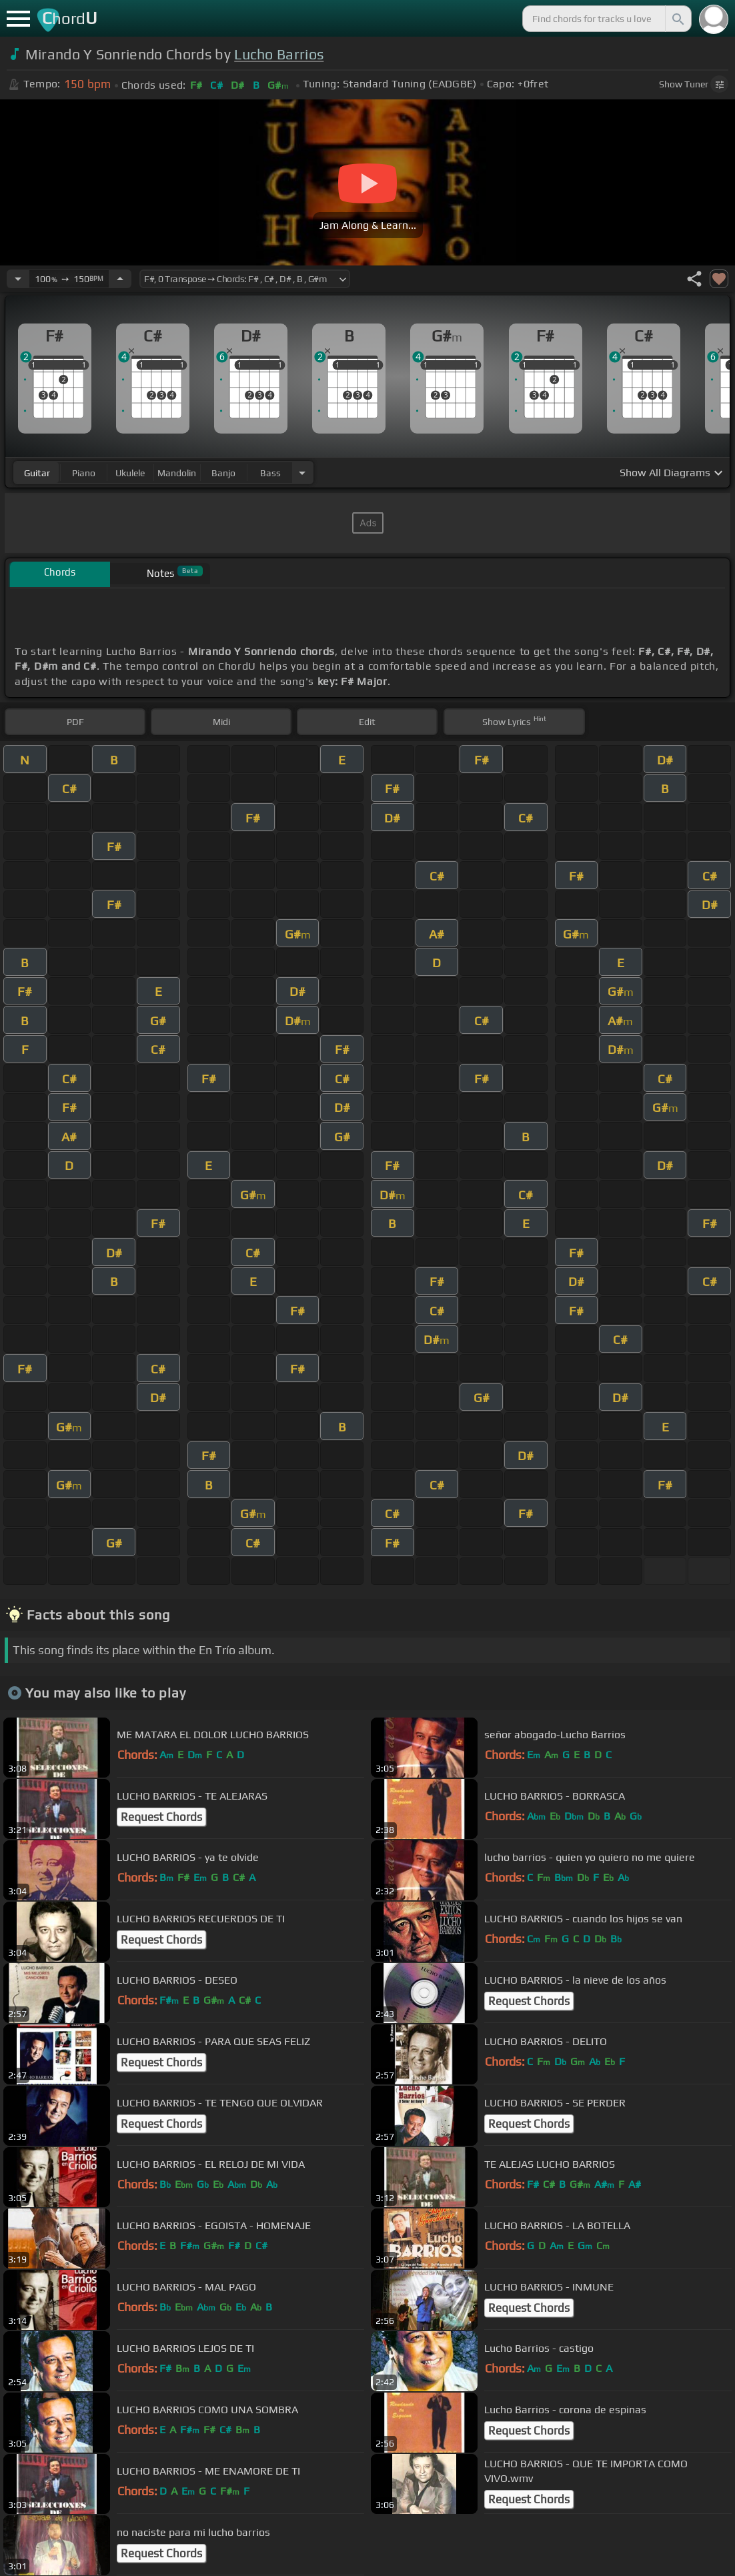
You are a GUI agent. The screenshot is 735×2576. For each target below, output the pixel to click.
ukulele (130, 473)
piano (83, 473)
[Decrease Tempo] (18, 278)
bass (270, 473)
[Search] (677, 18)
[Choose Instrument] (302, 472)
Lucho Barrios (278, 54)
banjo (223, 473)
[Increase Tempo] (120, 278)
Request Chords (161, 1817)
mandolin (176, 473)
